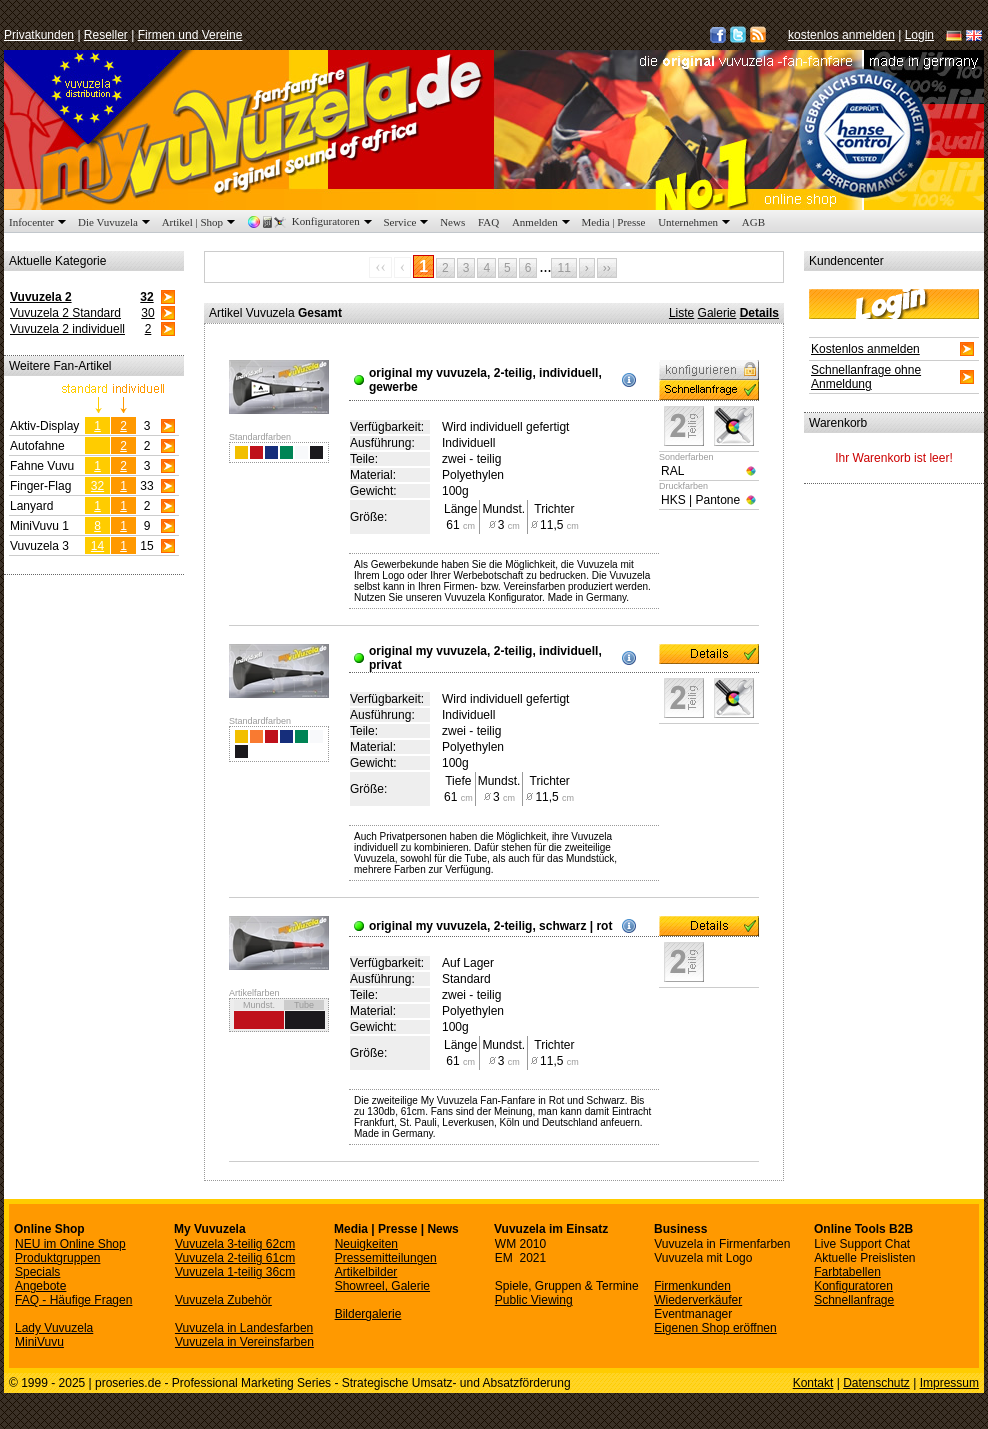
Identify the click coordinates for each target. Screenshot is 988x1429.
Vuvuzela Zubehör (223, 1300)
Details (759, 313)
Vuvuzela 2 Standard (65, 313)
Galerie (717, 313)
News (452, 222)
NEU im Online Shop (70, 1244)
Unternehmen (696, 222)
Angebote (40, 1286)
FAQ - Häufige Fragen (73, 1300)
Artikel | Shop (200, 222)
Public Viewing (534, 1300)
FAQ (488, 222)
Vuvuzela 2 (41, 297)
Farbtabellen (847, 1272)
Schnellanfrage (854, 1300)
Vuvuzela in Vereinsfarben (244, 1342)
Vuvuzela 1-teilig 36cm (235, 1272)
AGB (753, 222)
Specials (37, 1272)
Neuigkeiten (366, 1244)
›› (607, 268)
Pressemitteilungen (386, 1258)
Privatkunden (39, 35)
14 (97, 546)
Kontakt (813, 1383)
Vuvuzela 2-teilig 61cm (235, 1258)
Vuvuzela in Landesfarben (244, 1328)
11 (563, 268)
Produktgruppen (57, 1258)
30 (147, 313)
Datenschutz (876, 1383)
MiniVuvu (39, 1342)
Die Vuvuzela (116, 222)
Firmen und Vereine (190, 35)
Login (919, 35)
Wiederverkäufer (698, 1300)
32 (146, 297)
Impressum (949, 1383)
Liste (681, 313)
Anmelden (543, 222)
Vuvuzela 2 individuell (67, 329)
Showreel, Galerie (382, 1286)
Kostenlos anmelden (865, 349)
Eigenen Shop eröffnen (715, 1328)
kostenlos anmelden (841, 35)
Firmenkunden (692, 1286)
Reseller (106, 35)
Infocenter (39, 222)
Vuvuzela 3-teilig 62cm (235, 1244)
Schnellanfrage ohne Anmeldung (866, 377)
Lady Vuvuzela (54, 1328)
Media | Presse (614, 222)
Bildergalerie (368, 1314)
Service (407, 222)
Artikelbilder (366, 1272)
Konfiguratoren (311, 221)
